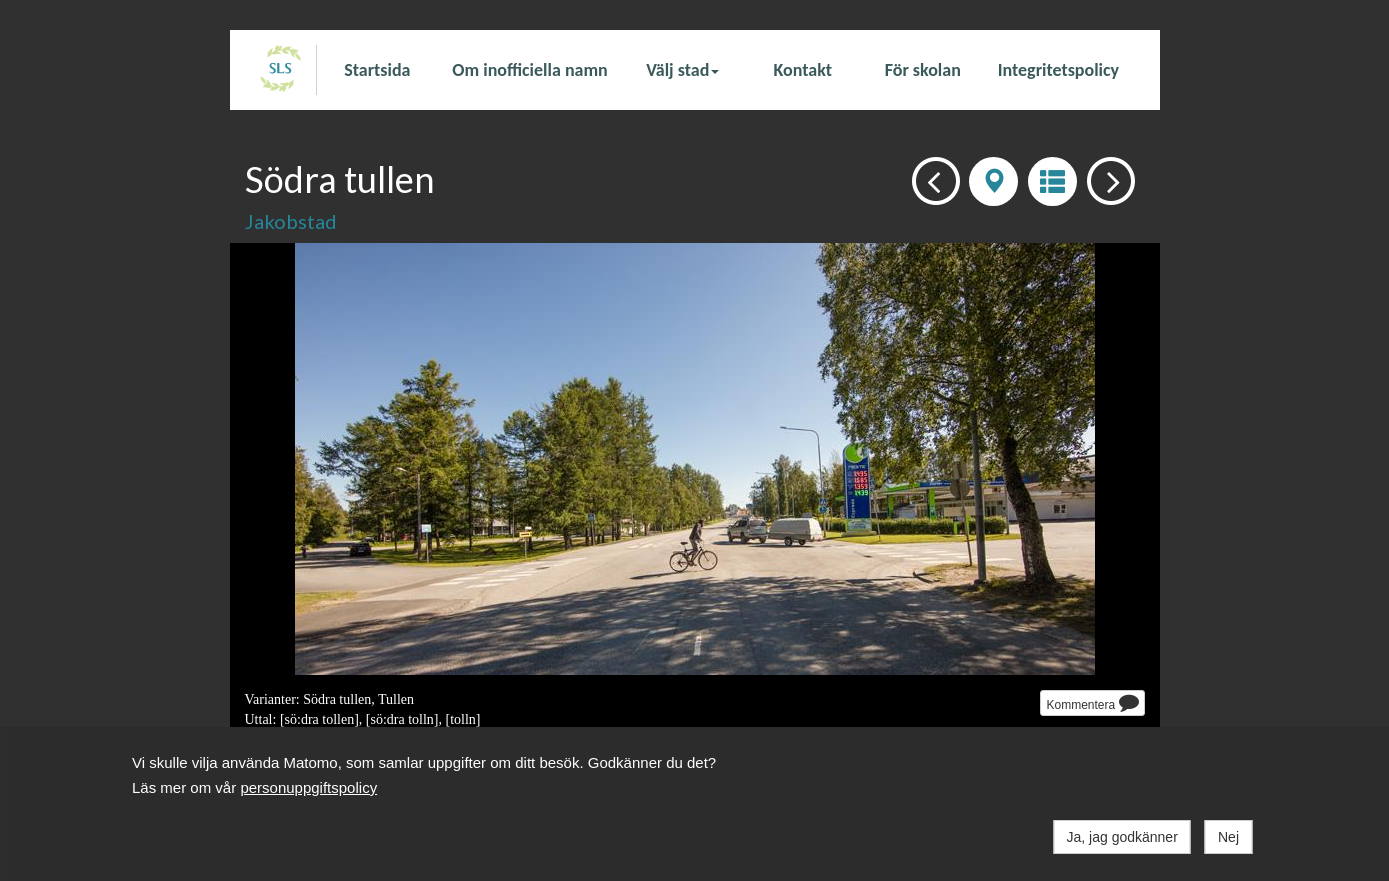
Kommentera (1092, 702)
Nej (1228, 837)
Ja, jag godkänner (1122, 837)
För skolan (923, 70)
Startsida (377, 70)
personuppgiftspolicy (308, 787)
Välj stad (682, 70)
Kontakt (803, 70)
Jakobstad (291, 221)
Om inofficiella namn (529, 70)
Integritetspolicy (1058, 70)
